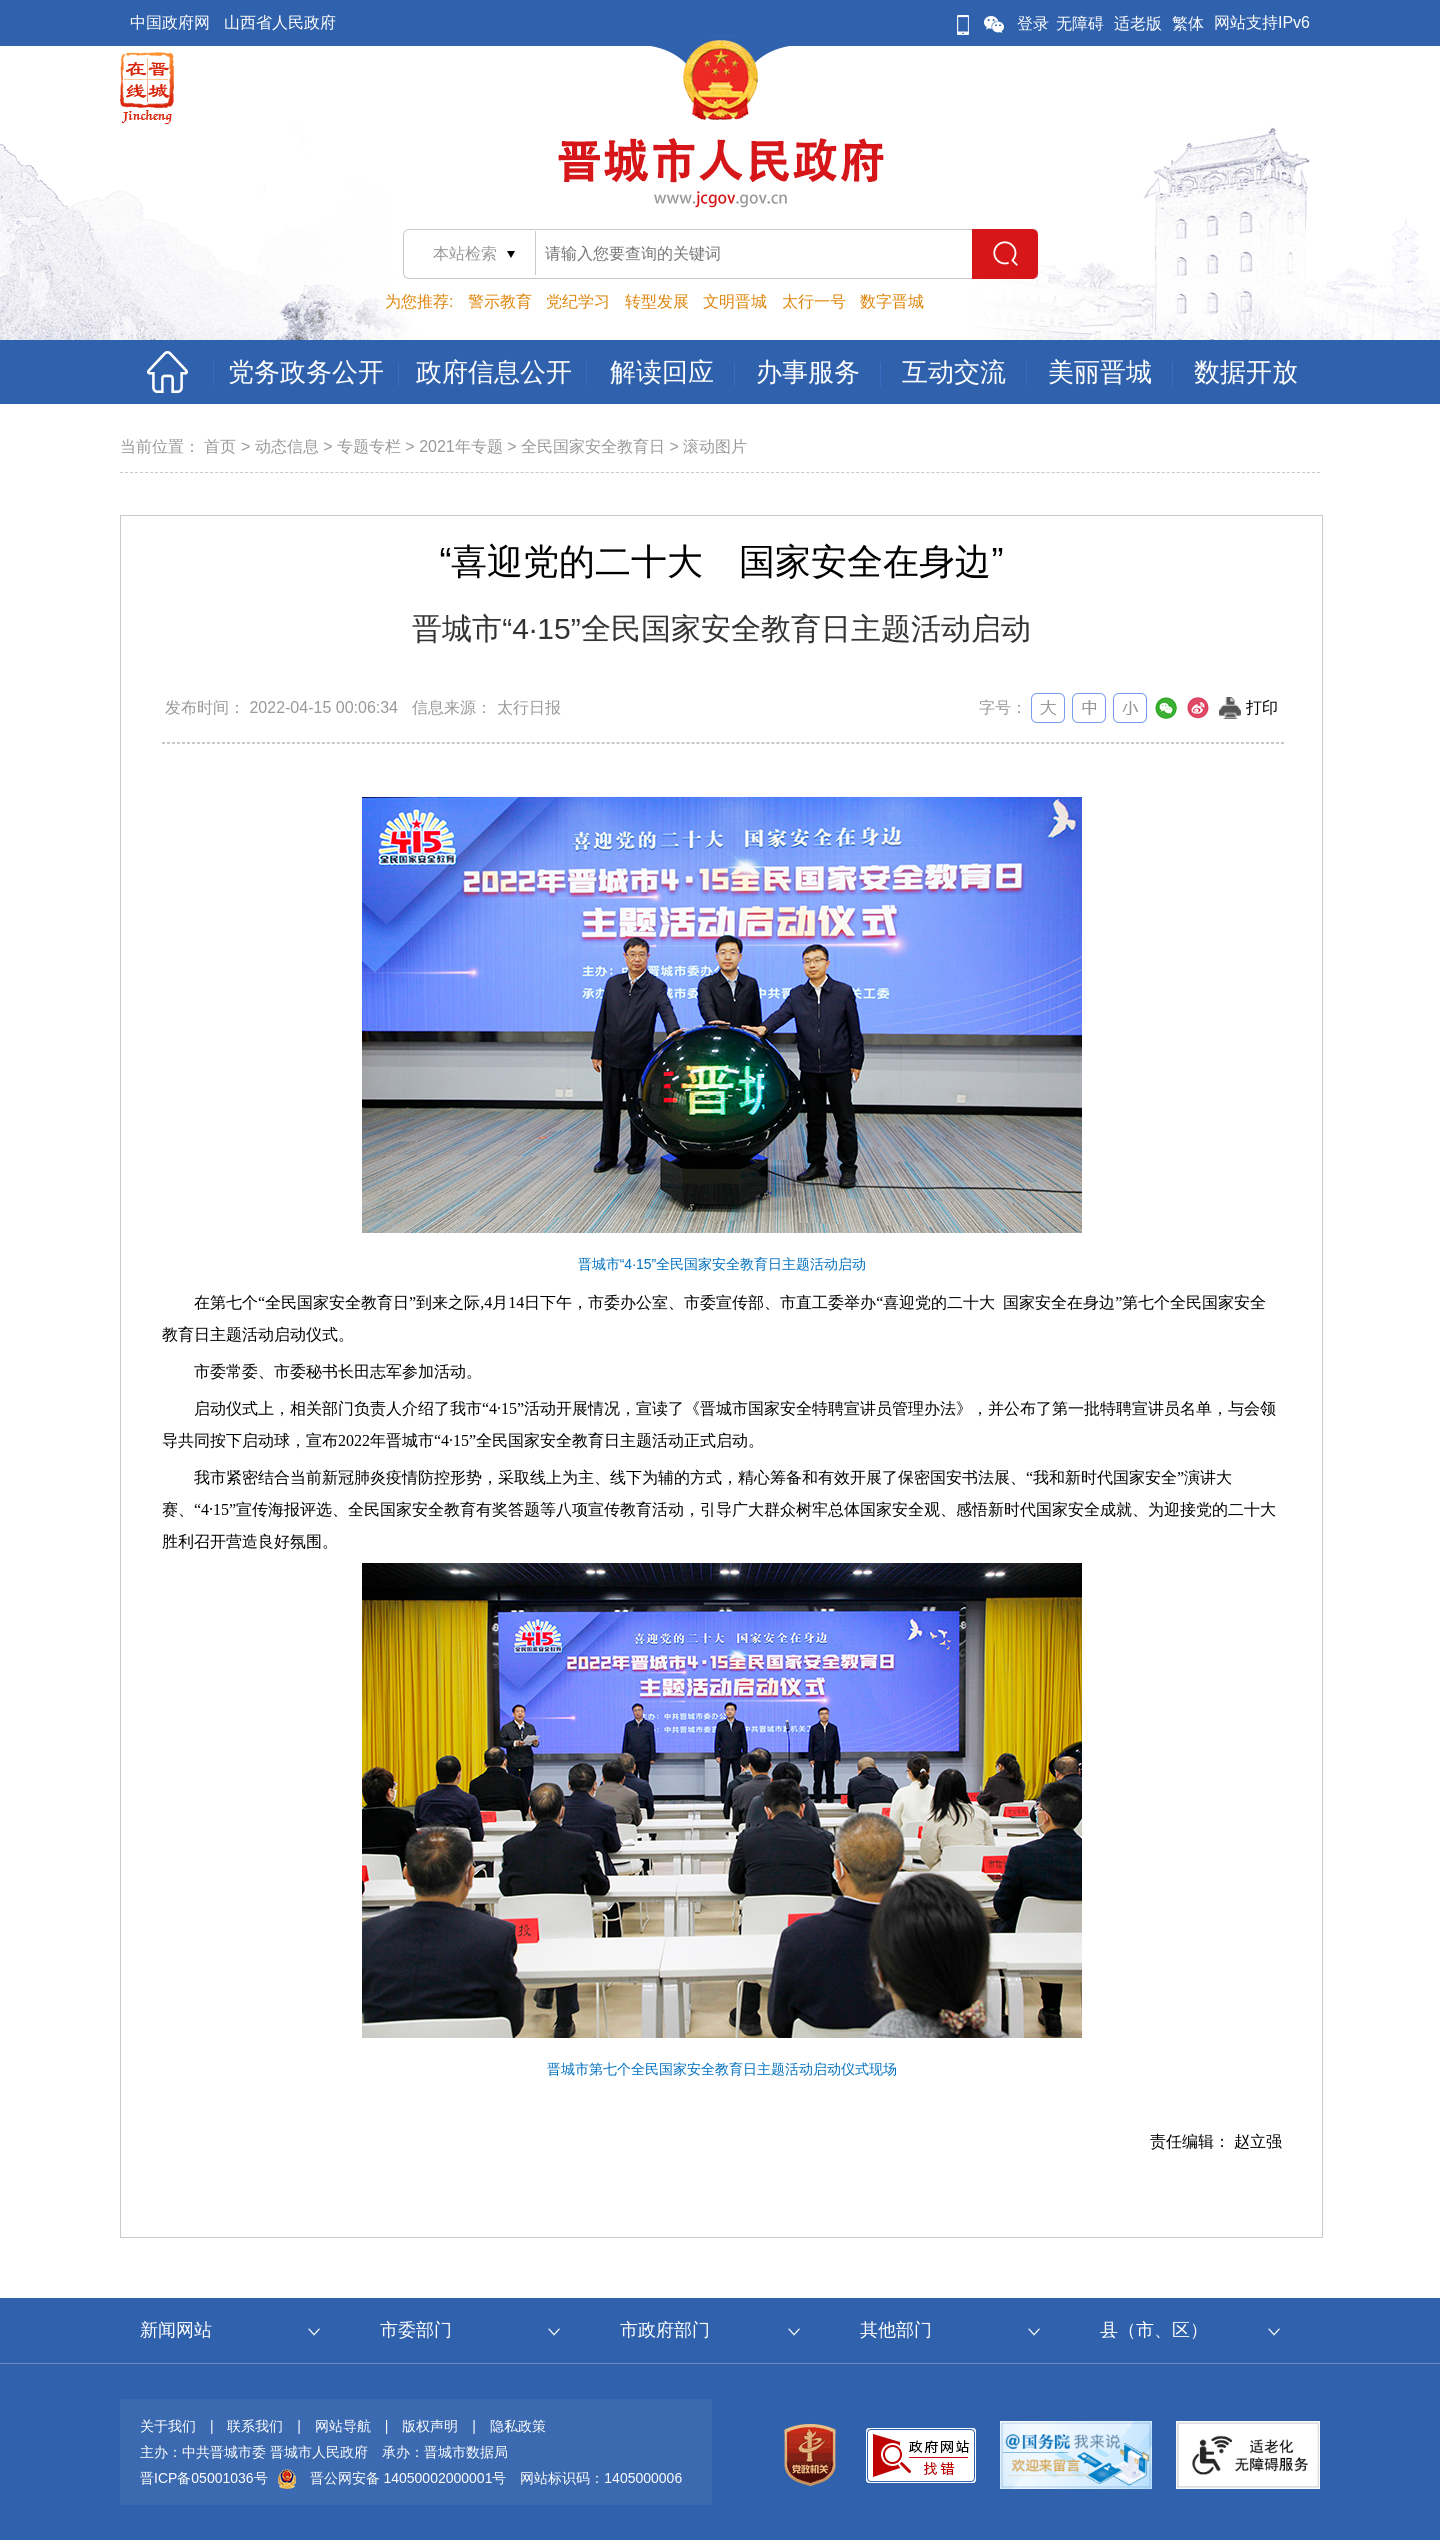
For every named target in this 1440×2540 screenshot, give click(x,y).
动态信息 (287, 446)
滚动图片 (715, 446)
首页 (220, 446)
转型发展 (657, 301)
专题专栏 (369, 446)
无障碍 (1080, 23)
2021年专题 (461, 446)
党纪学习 (578, 301)
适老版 (1138, 23)
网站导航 (343, 2426)
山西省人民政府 (280, 22)
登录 (1033, 23)
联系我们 (255, 2426)
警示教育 (500, 301)
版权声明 (430, 2426)
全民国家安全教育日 (593, 446)
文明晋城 (735, 301)
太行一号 (814, 301)
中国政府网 (170, 22)
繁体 (1188, 23)
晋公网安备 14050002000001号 (408, 2478)
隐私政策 (518, 2426)
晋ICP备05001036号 (204, 2478)
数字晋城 (892, 301)
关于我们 (168, 2426)
